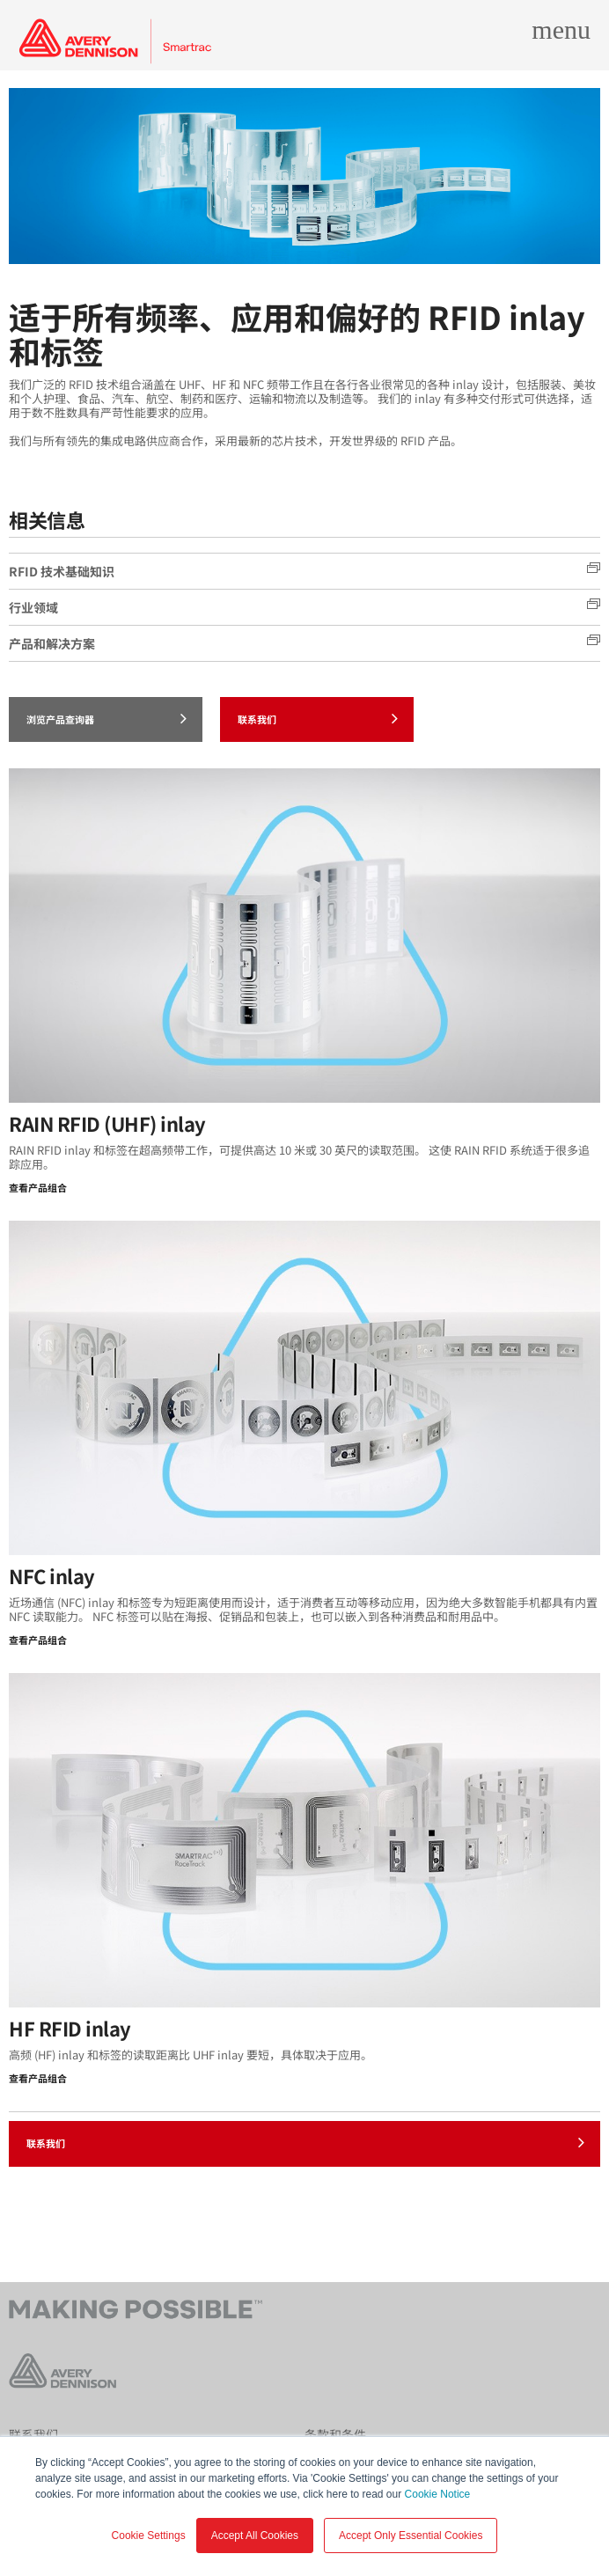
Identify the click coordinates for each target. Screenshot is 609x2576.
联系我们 (318, 718)
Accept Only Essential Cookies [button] (410, 2535)
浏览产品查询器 (106, 718)
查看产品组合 (38, 1187)
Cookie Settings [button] (149, 2535)
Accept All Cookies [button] (254, 2535)
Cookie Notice (438, 2494)
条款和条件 (335, 2434)
